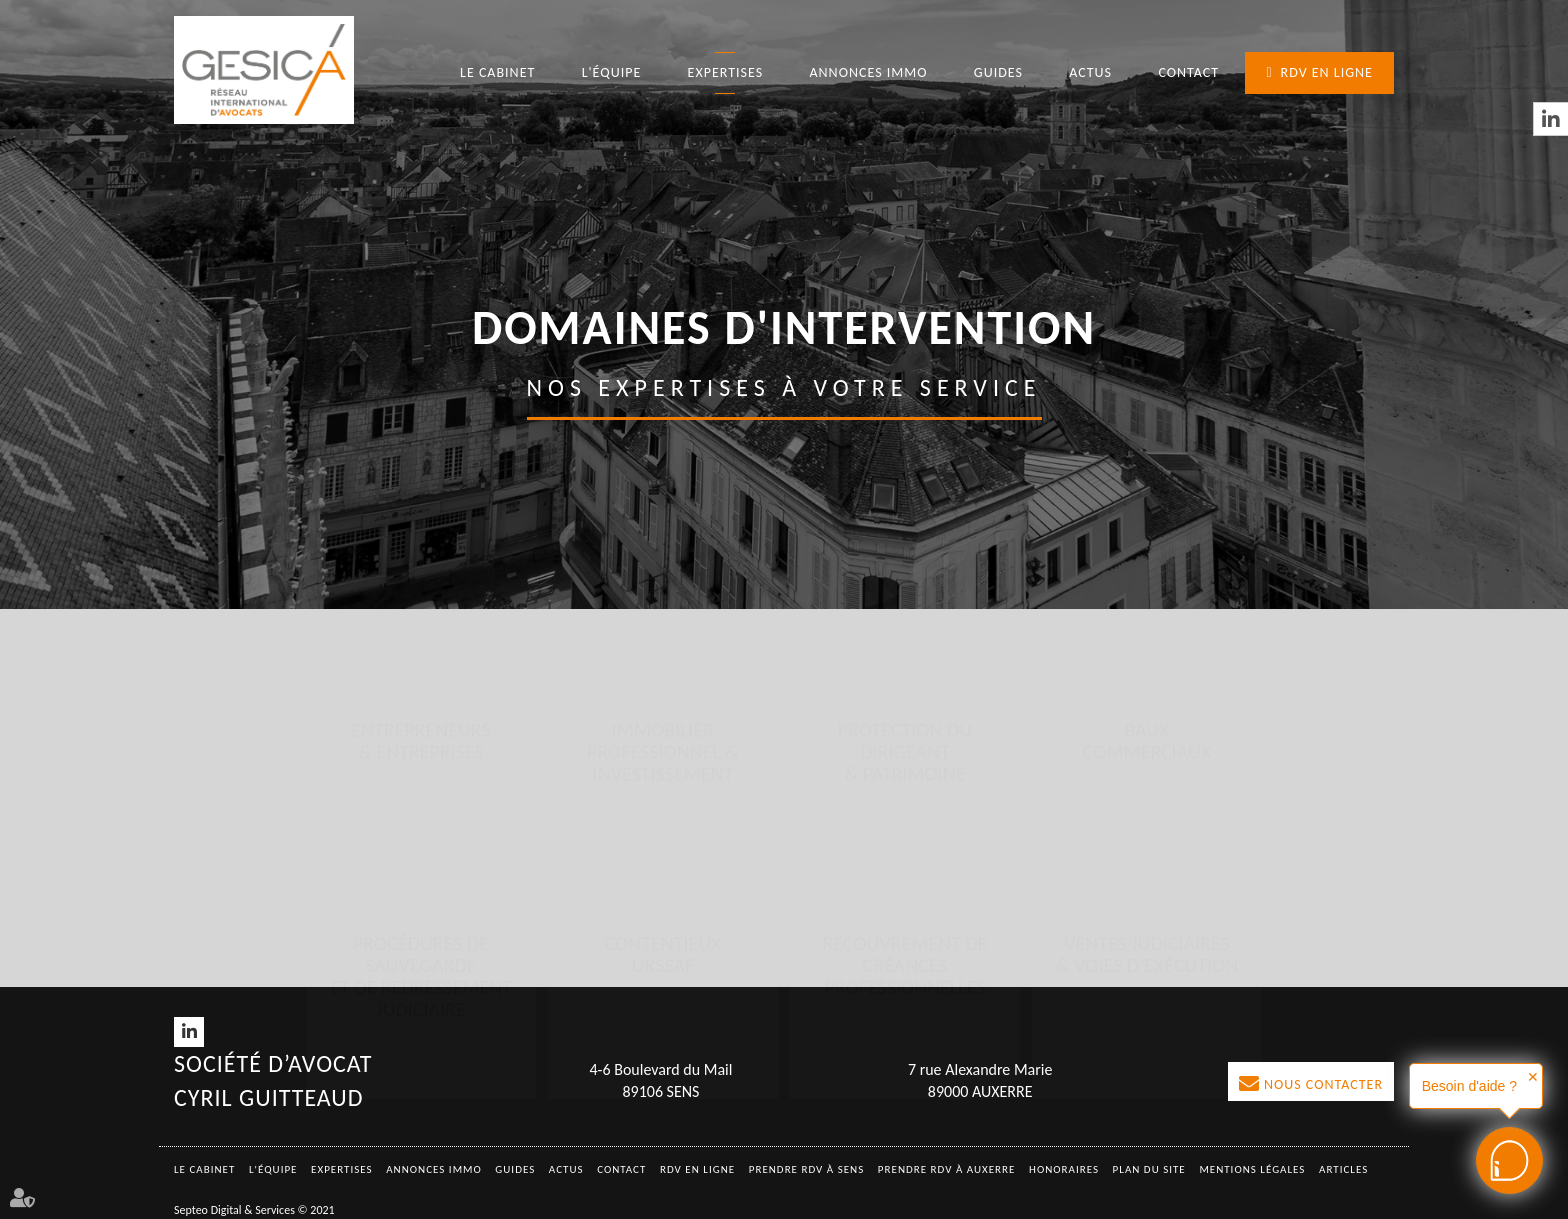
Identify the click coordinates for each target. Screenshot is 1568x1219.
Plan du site (1149, 1169)
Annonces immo (868, 72)
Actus (1090, 72)
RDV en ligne (1327, 72)
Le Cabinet (497, 72)
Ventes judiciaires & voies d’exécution (1147, 756)
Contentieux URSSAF (663, 756)
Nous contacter (1323, 1084)
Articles (1343, 1169)
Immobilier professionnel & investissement (663, 575)
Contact (1188, 72)
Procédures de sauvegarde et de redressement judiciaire (421, 778)
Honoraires (1064, 1169)
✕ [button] (1533, 1077)
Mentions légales (1252, 1169)
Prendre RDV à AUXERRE (947, 1169)
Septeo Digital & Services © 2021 (254, 1210)
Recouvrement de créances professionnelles (904, 767)
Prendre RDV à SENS (807, 1169)
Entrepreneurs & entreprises (420, 564)
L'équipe (612, 72)
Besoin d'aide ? (1469, 1086)
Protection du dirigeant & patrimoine (905, 575)
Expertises (726, 72)
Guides (998, 72)
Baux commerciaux (1147, 564)
